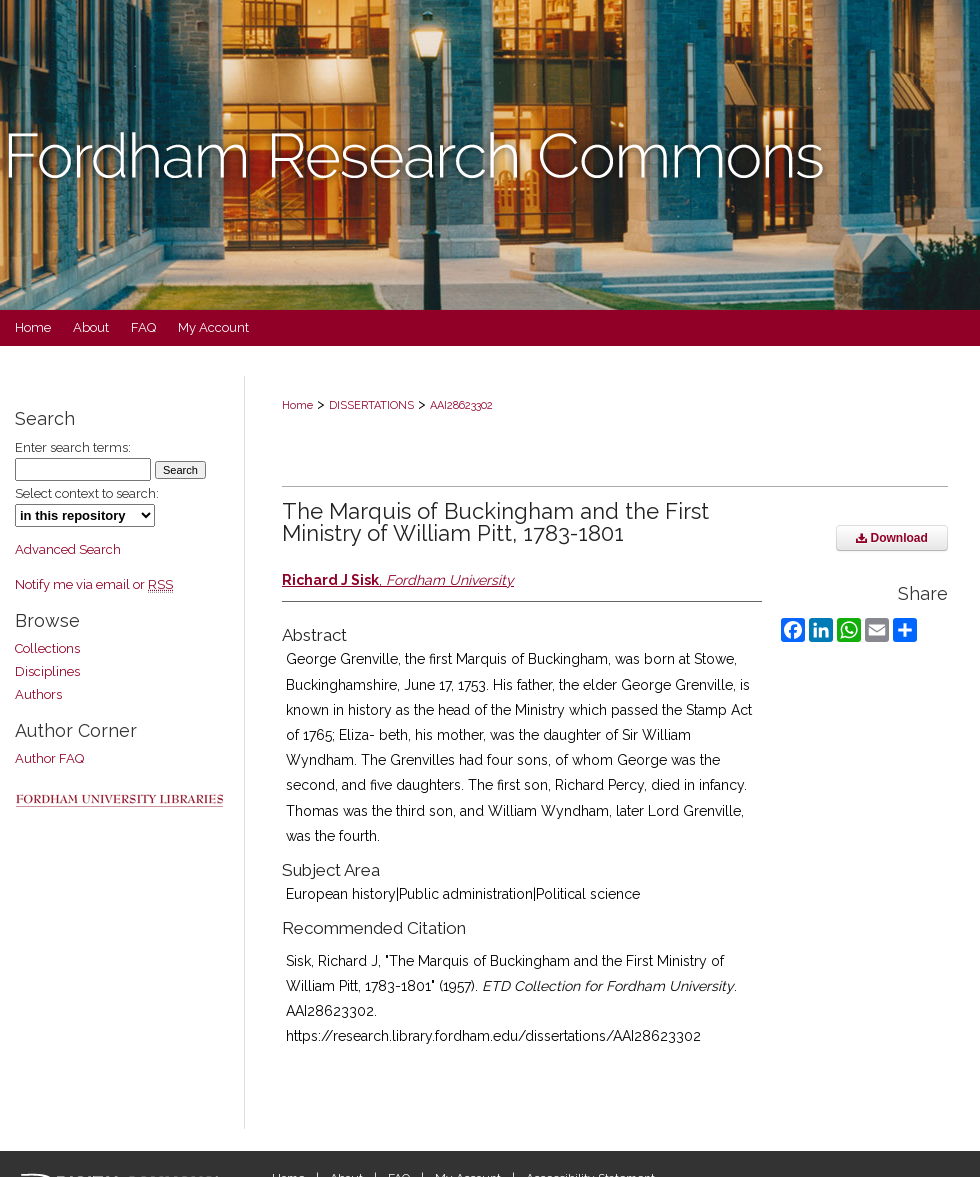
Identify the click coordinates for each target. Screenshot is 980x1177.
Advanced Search (68, 549)
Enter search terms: (73, 447)
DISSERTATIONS (371, 405)
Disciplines (47, 671)
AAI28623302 (461, 405)
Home (297, 405)
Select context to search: (87, 493)
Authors (38, 694)
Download (892, 538)
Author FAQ (49, 758)
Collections (47, 648)
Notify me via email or (94, 584)
